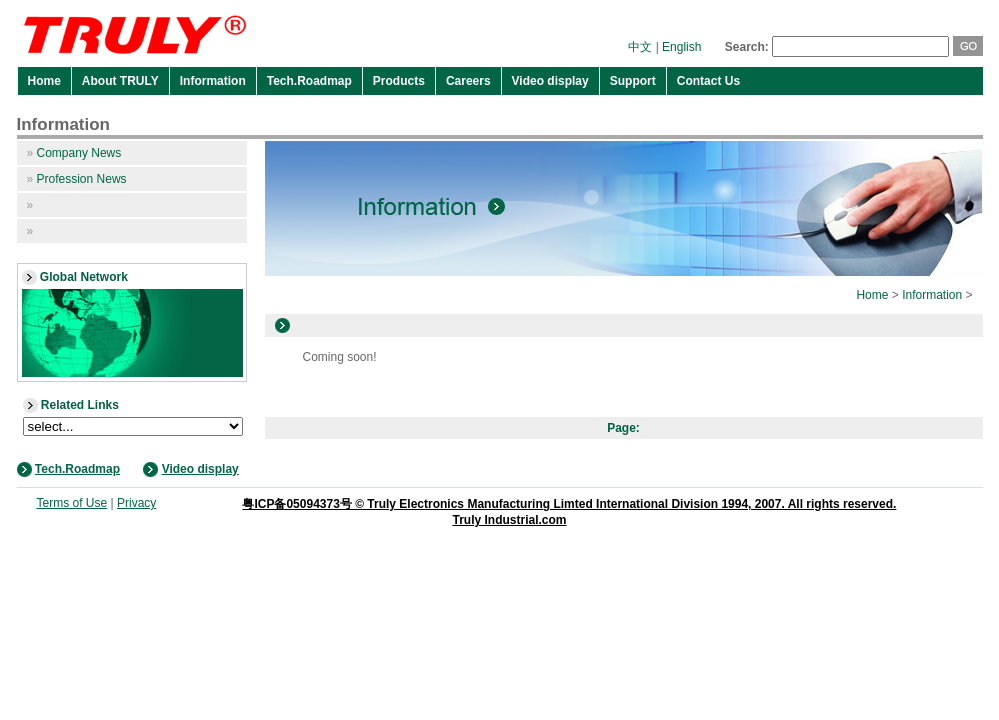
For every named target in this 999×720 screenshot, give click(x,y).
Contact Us (708, 81)
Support (633, 81)
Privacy (136, 503)
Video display (550, 81)
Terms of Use (72, 503)
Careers (468, 81)
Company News (74, 153)
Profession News (77, 179)
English (681, 47)
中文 (640, 47)
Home (44, 81)
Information (213, 81)
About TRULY (120, 81)
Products (399, 81)
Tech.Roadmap (309, 81)
